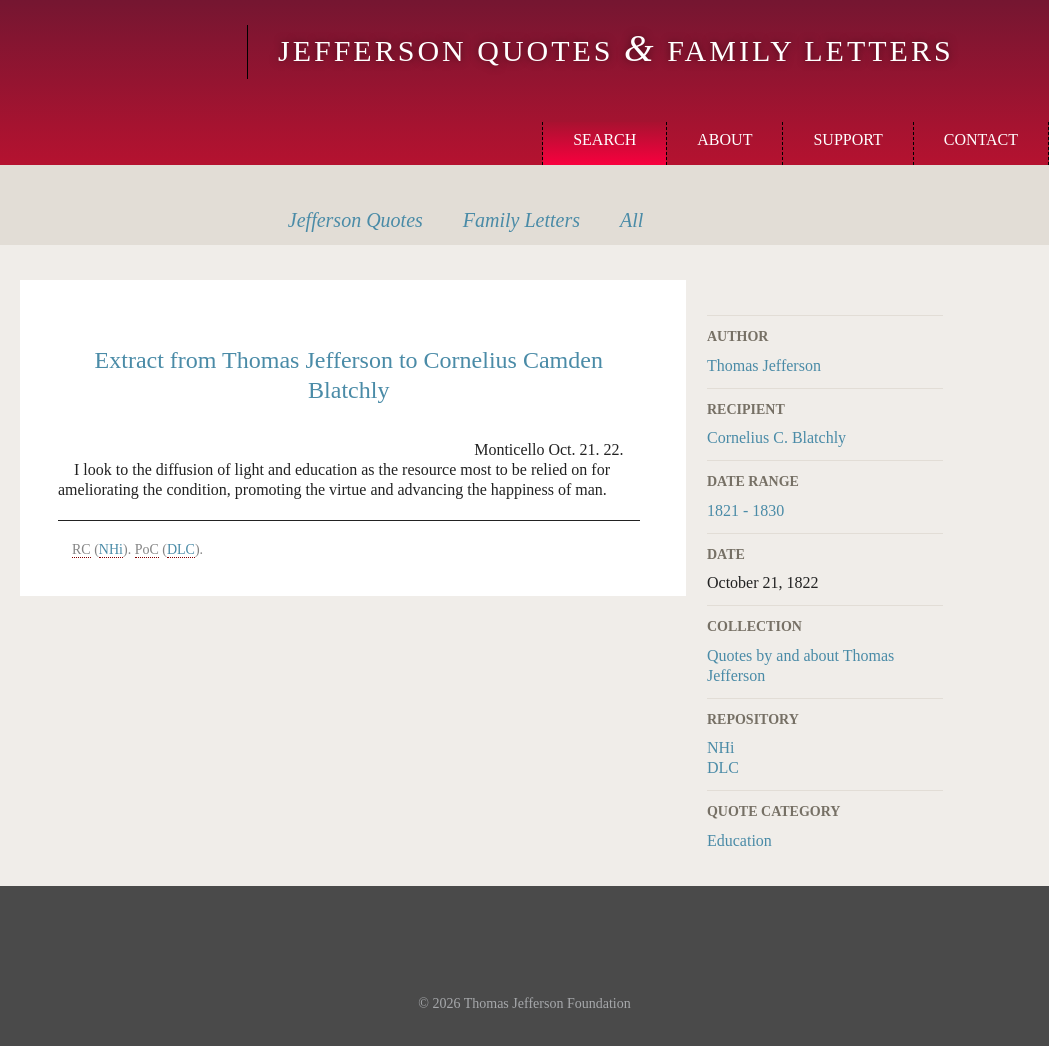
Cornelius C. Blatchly (776, 437)
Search (604, 139)
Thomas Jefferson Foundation (547, 1003)
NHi (721, 747)
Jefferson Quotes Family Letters (616, 50)
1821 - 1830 (745, 510)
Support (847, 139)
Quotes (355, 220)
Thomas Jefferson (764, 365)
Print (930, 291)
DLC (723, 767)
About (724, 139)
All (631, 220)
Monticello (121, 52)
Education (739, 840)
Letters (521, 220)
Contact (981, 139)
